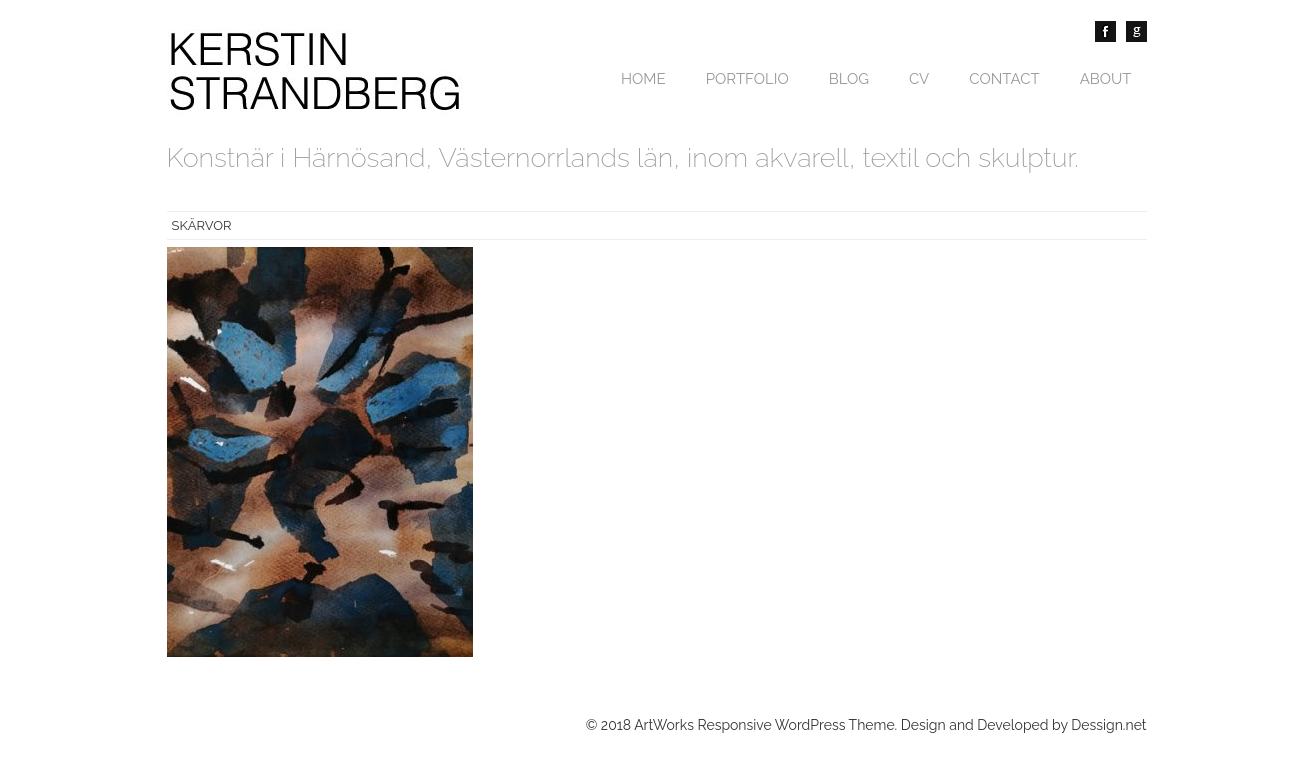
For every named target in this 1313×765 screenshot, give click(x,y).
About (1106, 79)
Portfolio (747, 79)
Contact (1004, 79)
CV (919, 79)
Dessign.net (1108, 725)
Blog (849, 79)
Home (643, 79)
